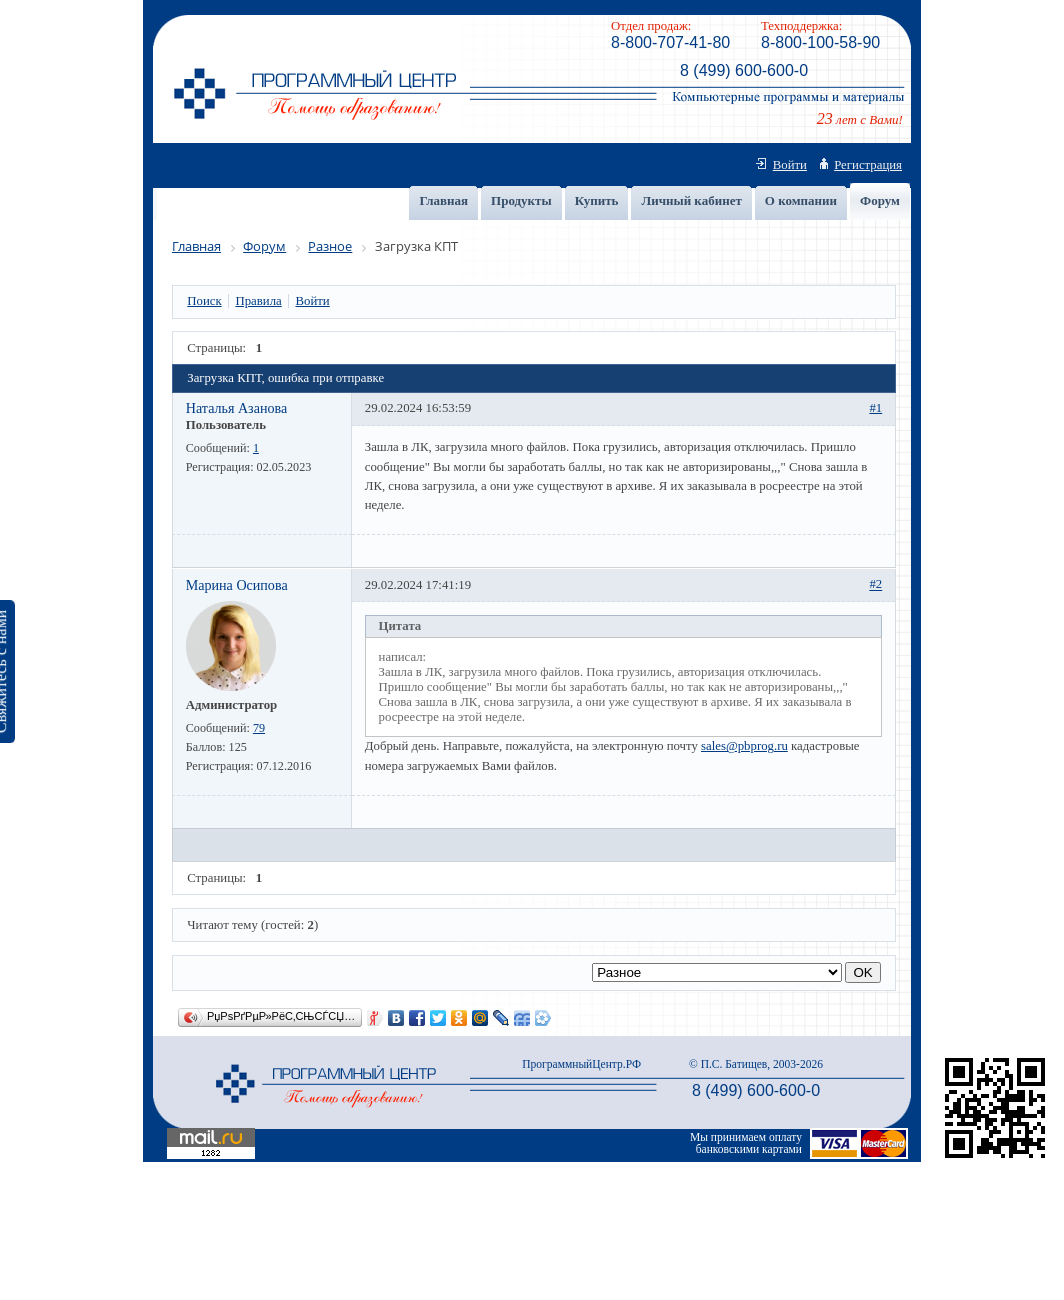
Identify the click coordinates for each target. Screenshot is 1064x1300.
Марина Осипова (237, 585)
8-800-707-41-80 (670, 42)
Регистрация (868, 165)
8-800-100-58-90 (820, 42)
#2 (875, 585)
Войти (790, 165)
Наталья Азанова (236, 408)
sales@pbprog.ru (744, 746)
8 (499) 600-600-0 (744, 70)
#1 (875, 408)
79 (259, 728)
